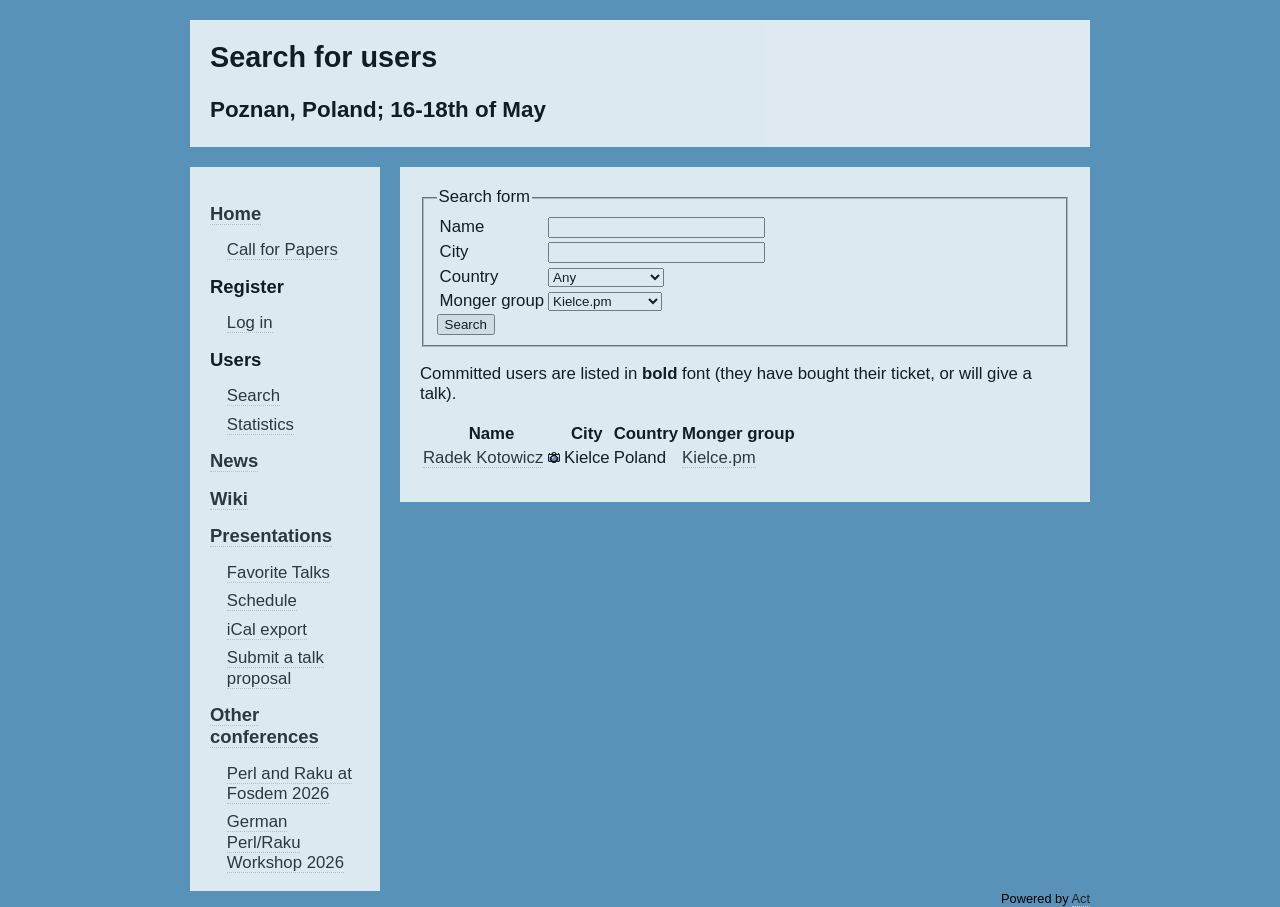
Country (469, 276)
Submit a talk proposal (275, 667)
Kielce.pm (719, 457)
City (454, 251)
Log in (250, 322)
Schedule (262, 600)
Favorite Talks (278, 572)
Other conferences (264, 725)
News (234, 460)
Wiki (229, 498)
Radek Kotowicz (483, 457)
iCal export (267, 629)
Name (462, 226)
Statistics (260, 424)
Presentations (271, 535)
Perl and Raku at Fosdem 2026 (289, 783)
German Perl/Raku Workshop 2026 (285, 841)
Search (253, 395)
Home (235, 213)
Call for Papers (282, 249)
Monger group (492, 300)
